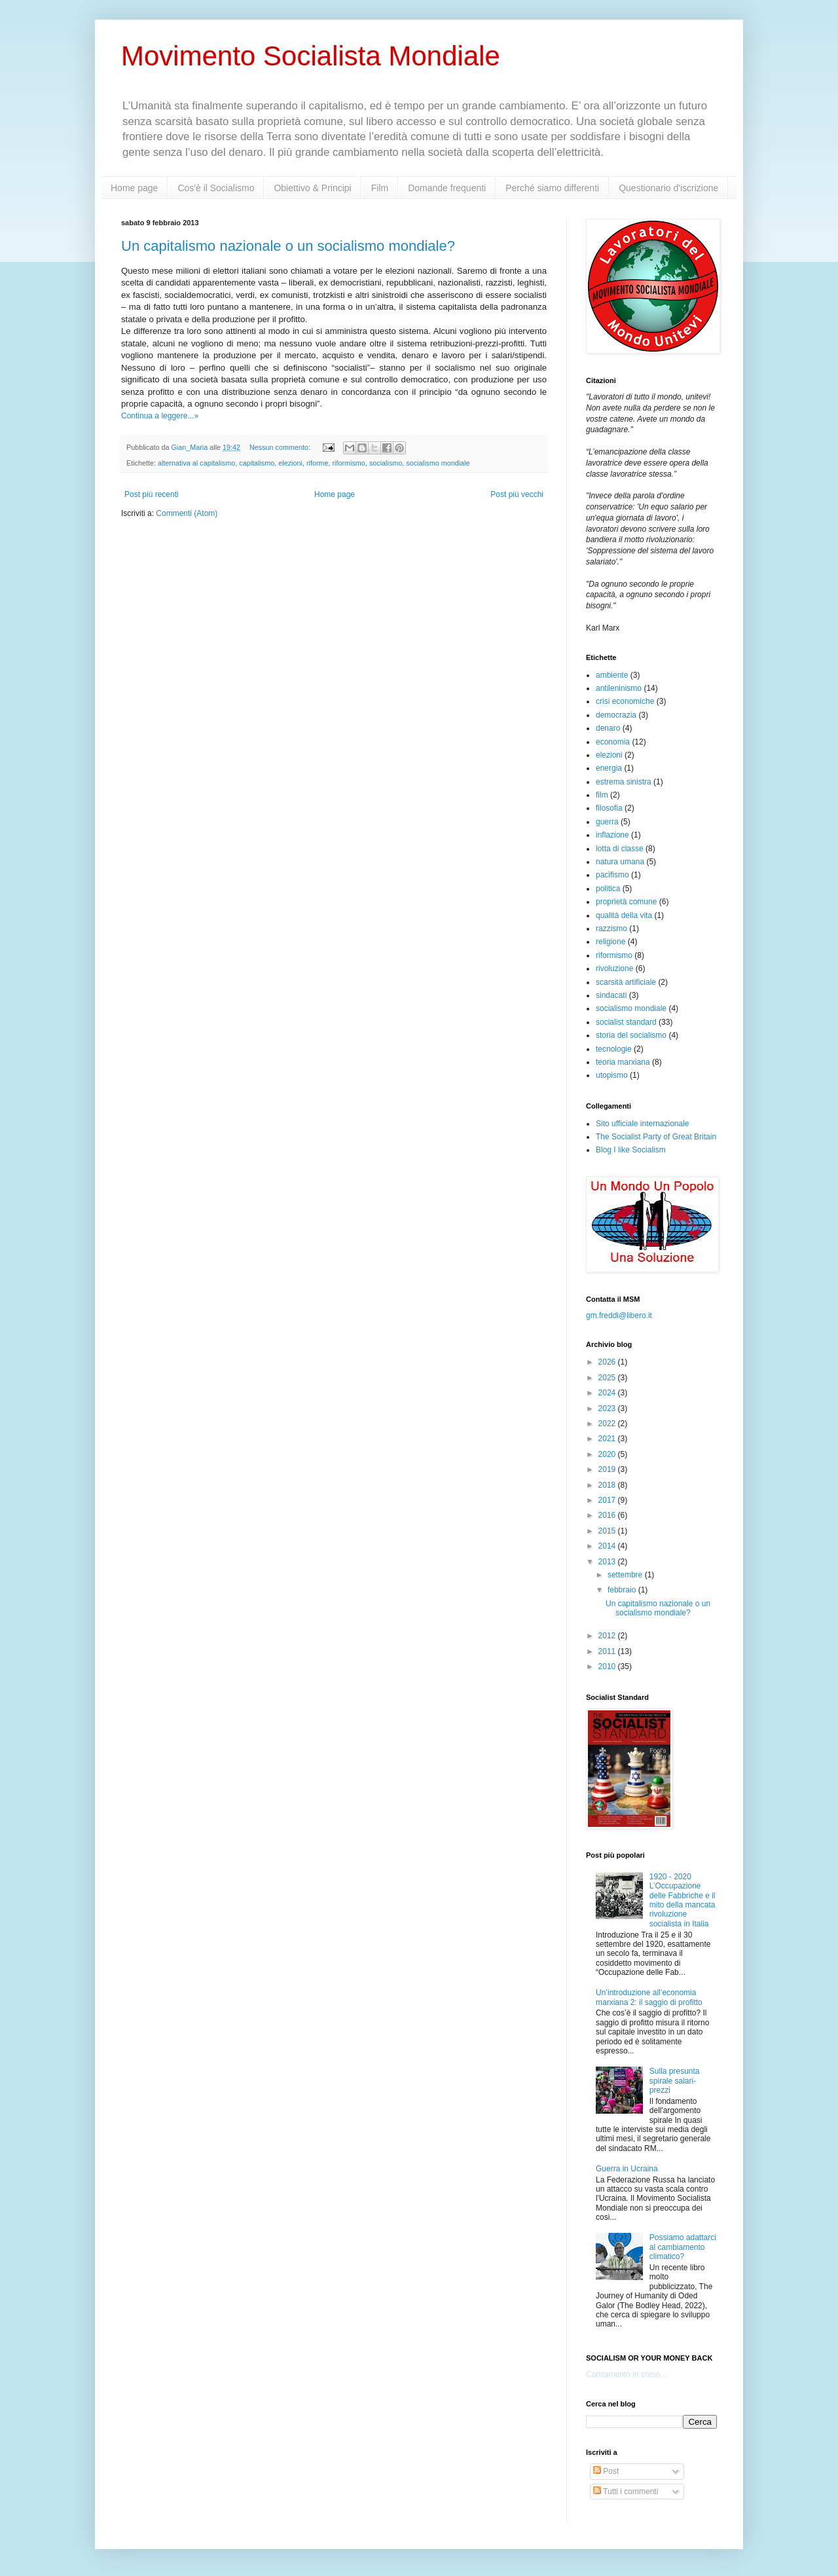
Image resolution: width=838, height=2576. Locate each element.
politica (608, 888)
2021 (608, 1438)
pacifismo (612, 874)
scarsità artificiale (626, 982)
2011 (608, 1651)
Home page (134, 188)
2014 (608, 1546)
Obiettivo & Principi (312, 188)
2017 (608, 1500)
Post (606, 2471)
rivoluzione (614, 968)
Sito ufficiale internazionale (642, 1123)
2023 (608, 1408)
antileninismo (619, 688)
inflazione (612, 834)
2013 (608, 1561)
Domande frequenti (447, 188)
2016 (608, 1515)
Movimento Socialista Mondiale (310, 56)
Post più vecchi (516, 494)
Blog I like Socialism (631, 1149)
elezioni (290, 463)
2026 (608, 1362)
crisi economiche (625, 701)
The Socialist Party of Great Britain (656, 1136)
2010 (608, 1666)
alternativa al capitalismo (196, 463)
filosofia (609, 808)
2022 (608, 1423)
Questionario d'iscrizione (668, 188)
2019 (608, 1469)
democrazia (616, 715)
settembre (626, 1574)
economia (613, 741)
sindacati (611, 995)
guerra (607, 821)
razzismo (611, 928)
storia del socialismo (631, 1035)
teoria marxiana (623, 1062)
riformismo (348, 463)
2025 (608, 1377)
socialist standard (626, 1022)
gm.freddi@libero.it (619, 1315)
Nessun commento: (280, 447)
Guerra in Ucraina (627, 2168)
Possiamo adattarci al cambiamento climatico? (682, 2247)
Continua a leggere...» (159, 415)
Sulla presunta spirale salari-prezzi (674, 2081)
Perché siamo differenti (552, 188)
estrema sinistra (623, 781)
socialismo (385, 463)
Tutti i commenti (625, 2491)
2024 (608, 1392)
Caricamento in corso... (626, 2374)
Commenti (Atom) (186, 513)
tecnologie (614, 1049)
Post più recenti (151, 494)
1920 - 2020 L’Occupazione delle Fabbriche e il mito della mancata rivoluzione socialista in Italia (682, 1900)
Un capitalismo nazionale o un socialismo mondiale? (288, 246)
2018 (608, 1485)
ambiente (612, 675)
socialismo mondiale (437, 463)
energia (609, 768)
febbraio (623, 1589)
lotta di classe (620, 848)
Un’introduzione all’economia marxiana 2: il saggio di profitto (649, 1997)
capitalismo (256, 463)
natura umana (620, 861)
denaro (608, 728)
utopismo (612, 1075)
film (602, 795)
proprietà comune (626, 901)
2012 (608, 1635)
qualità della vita (624, 915)
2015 (608, 1531)
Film (379, 188)
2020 (608, 1454)
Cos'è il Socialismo (215, 188)
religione (610, 941)
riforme (317, 463)
